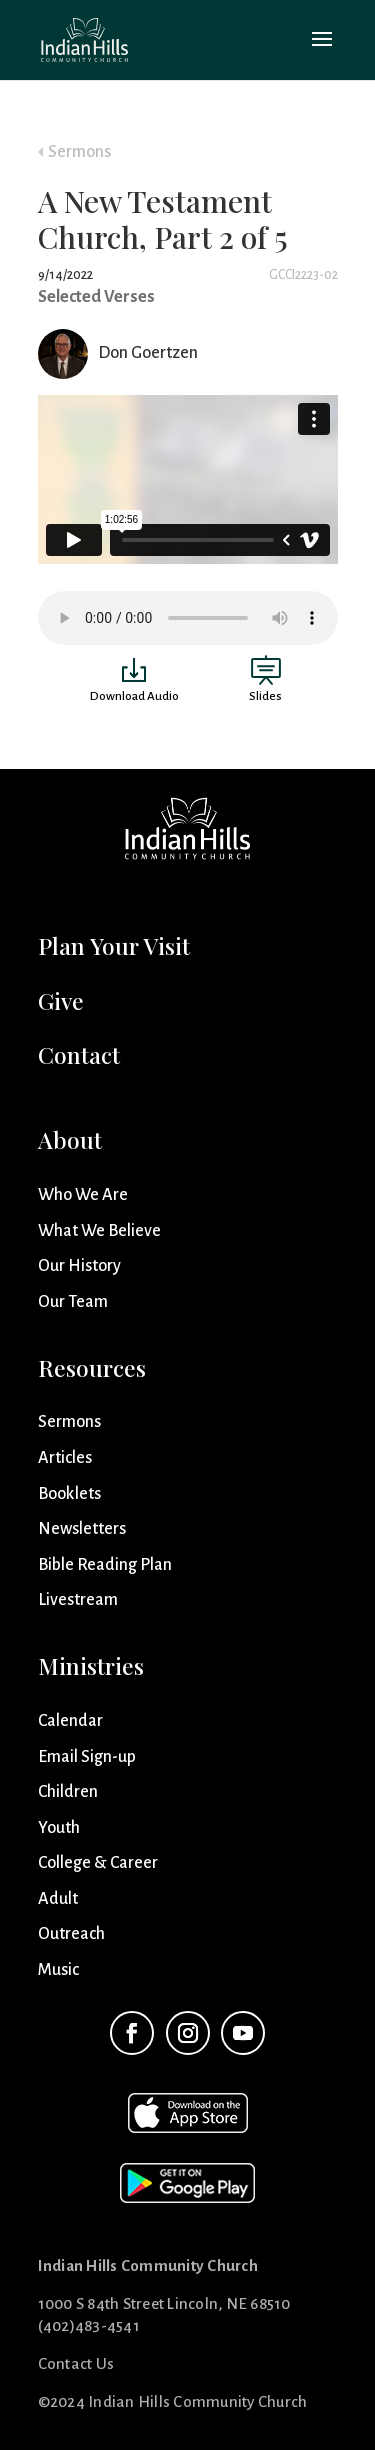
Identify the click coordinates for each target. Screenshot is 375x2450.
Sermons (79, 152)
